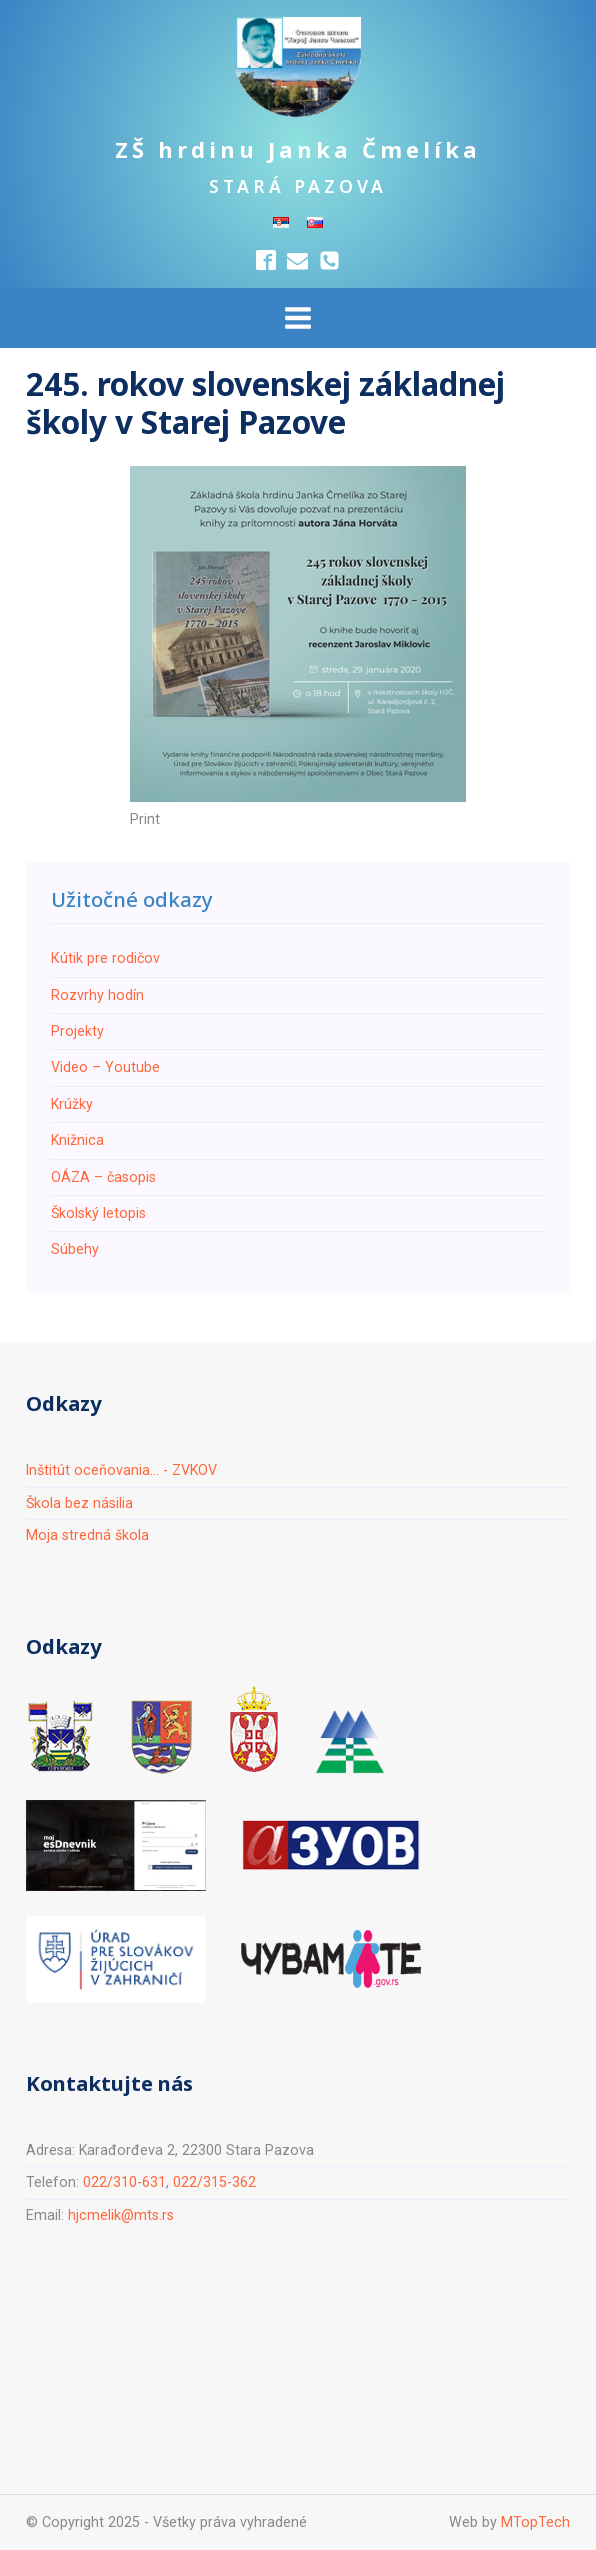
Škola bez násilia (79, 1503)
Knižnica (77, 1140)
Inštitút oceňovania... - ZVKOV (121, 1470)
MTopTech (535, 2522)
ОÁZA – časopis (103, 1177)
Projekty (77, 1031)
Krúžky (72, 1104)
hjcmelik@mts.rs (121, 2215)
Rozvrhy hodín (97, 995)
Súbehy (75, 1249)
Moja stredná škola (87, 1535)
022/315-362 (214, 2182)
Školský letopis (98, 1213)
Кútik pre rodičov (105, 958)
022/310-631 (124, 2182)
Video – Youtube (105, 1067)
